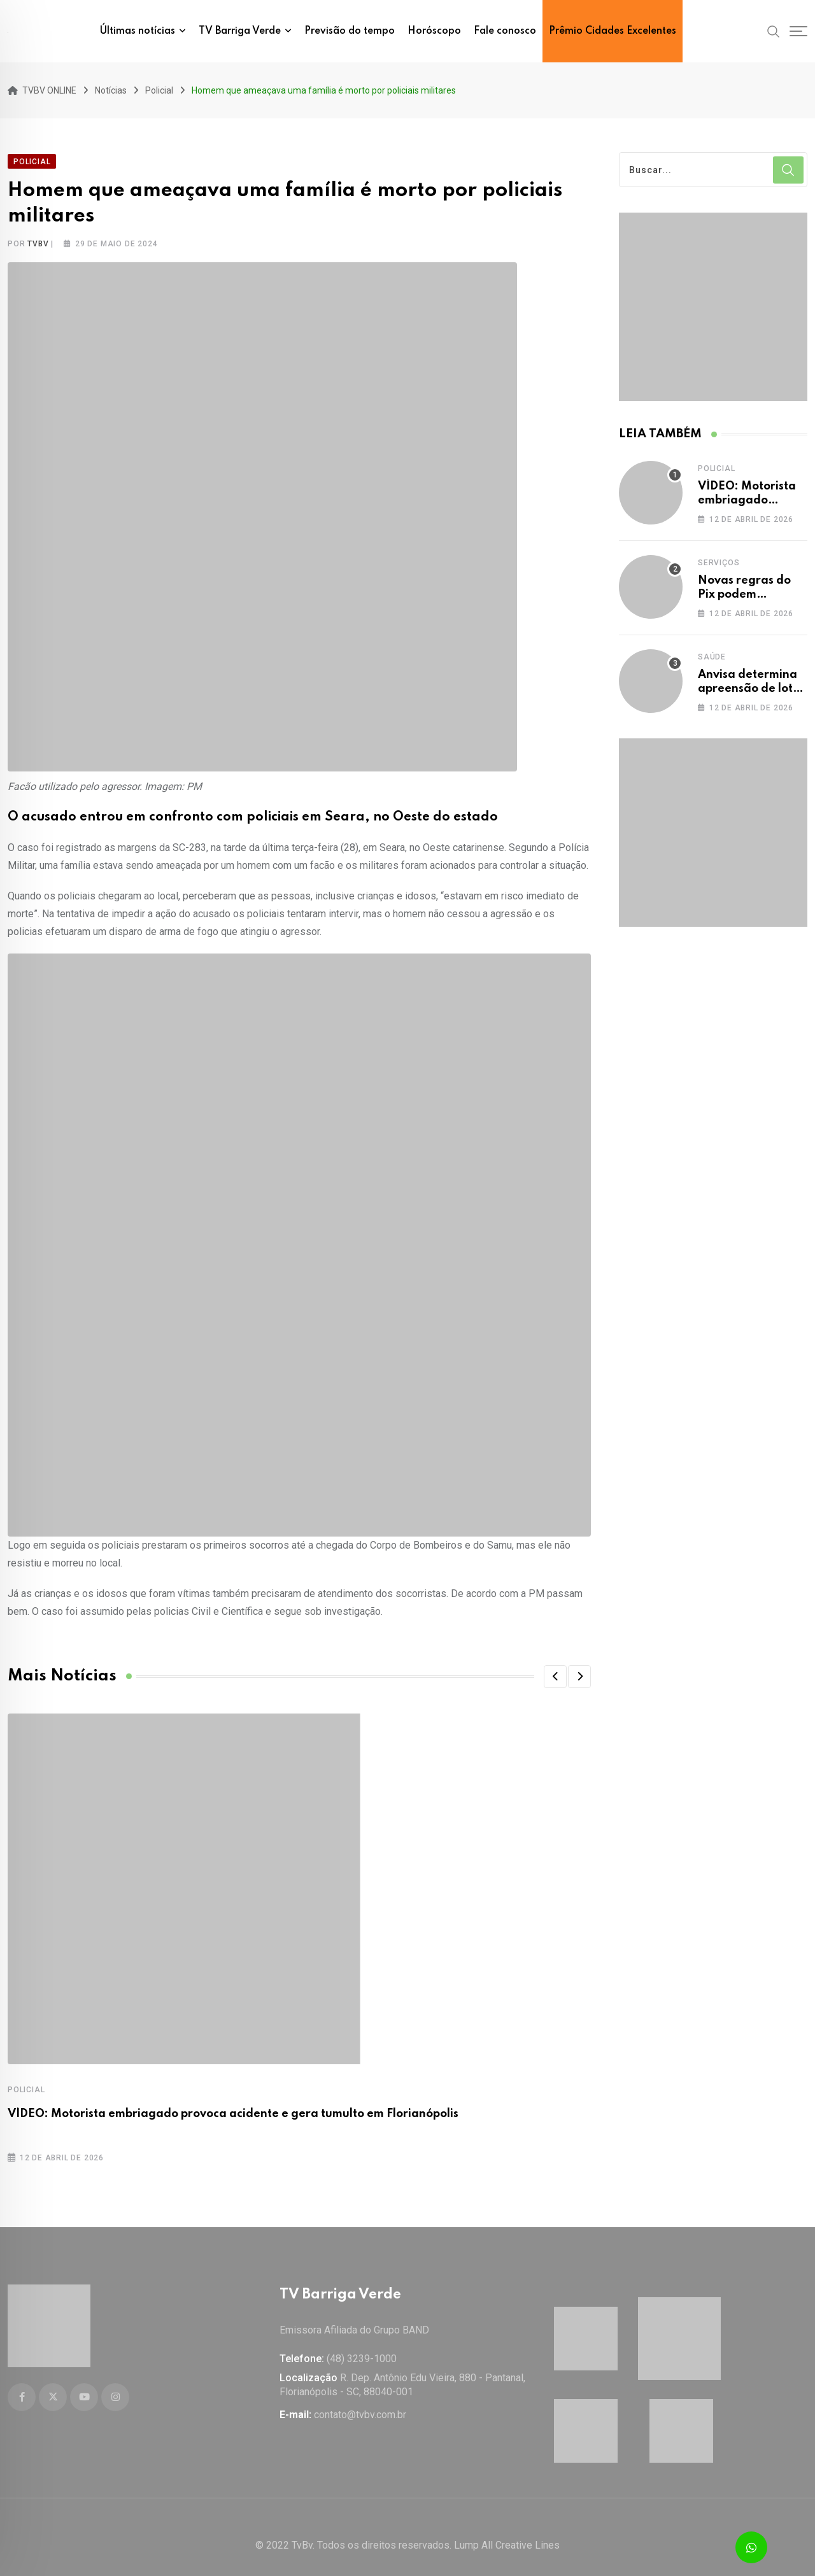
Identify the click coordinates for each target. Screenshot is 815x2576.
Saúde (712, 648)
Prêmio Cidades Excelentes (612, 31)
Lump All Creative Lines (507, 2529)
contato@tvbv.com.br (360, 2398)
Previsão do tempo (349, 31)
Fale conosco (505, 31)
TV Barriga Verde (240, 31)
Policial (26, 2081)
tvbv (37, 235)
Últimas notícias (137, 31)
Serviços (718, 554)
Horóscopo (434, 31)
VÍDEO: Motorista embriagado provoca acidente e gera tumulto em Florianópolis (233, 2105)
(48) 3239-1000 (362, 2342)
